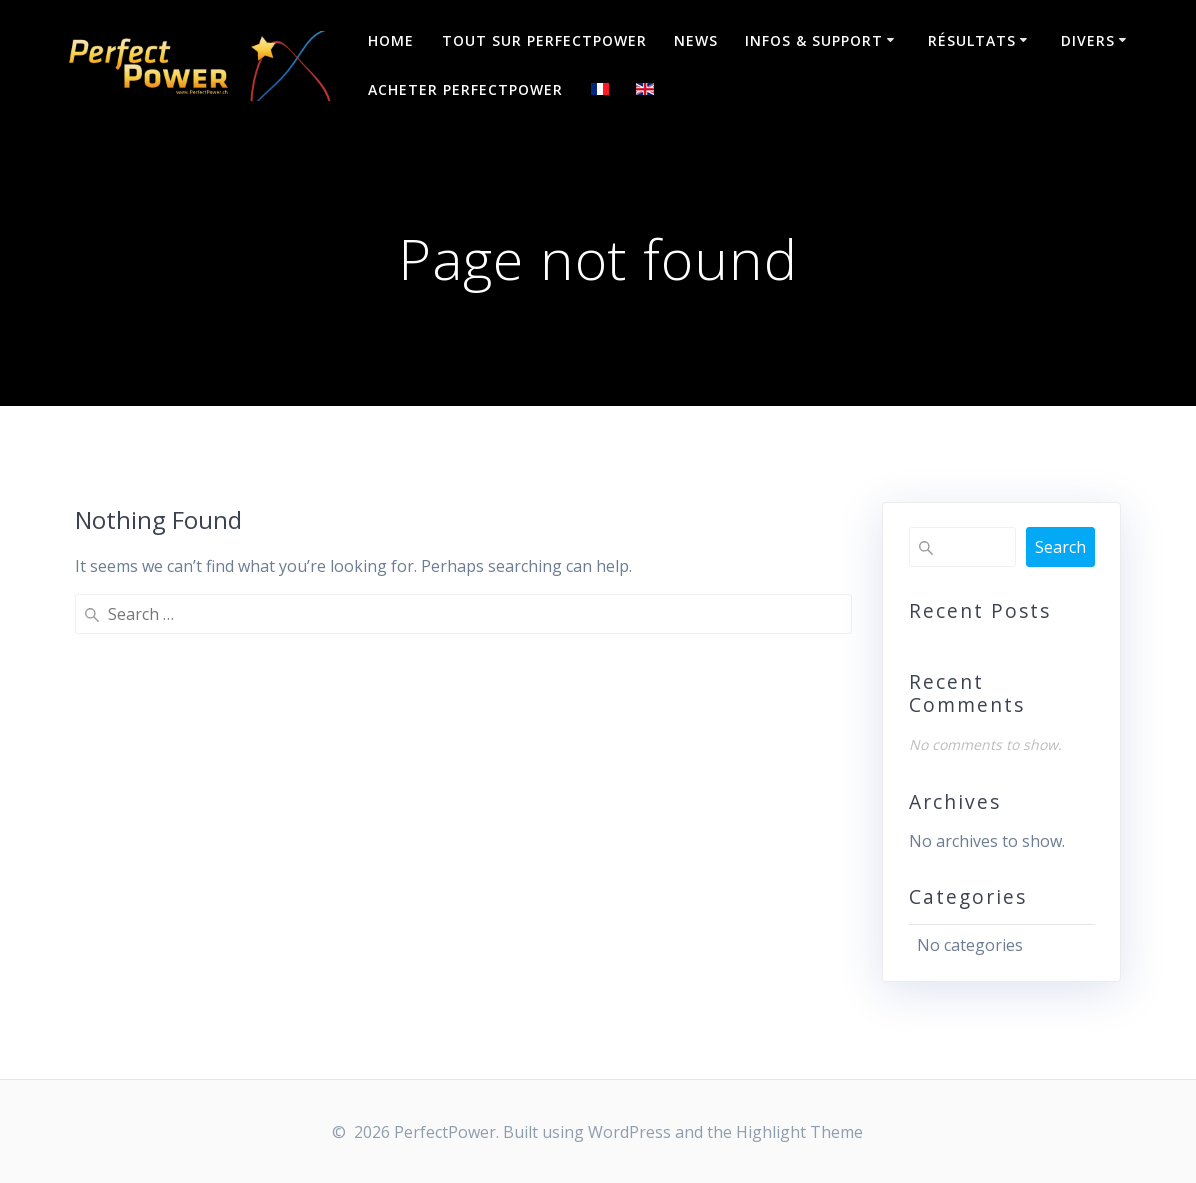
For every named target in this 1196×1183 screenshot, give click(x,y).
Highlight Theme (799, 1132)
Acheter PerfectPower (465, 89)
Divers (1088, 40)
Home (391, 40)
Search (1060, 547)
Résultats (972, 40)
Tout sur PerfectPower (544, 40)
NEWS (696, 40)
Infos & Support (814, 40)
